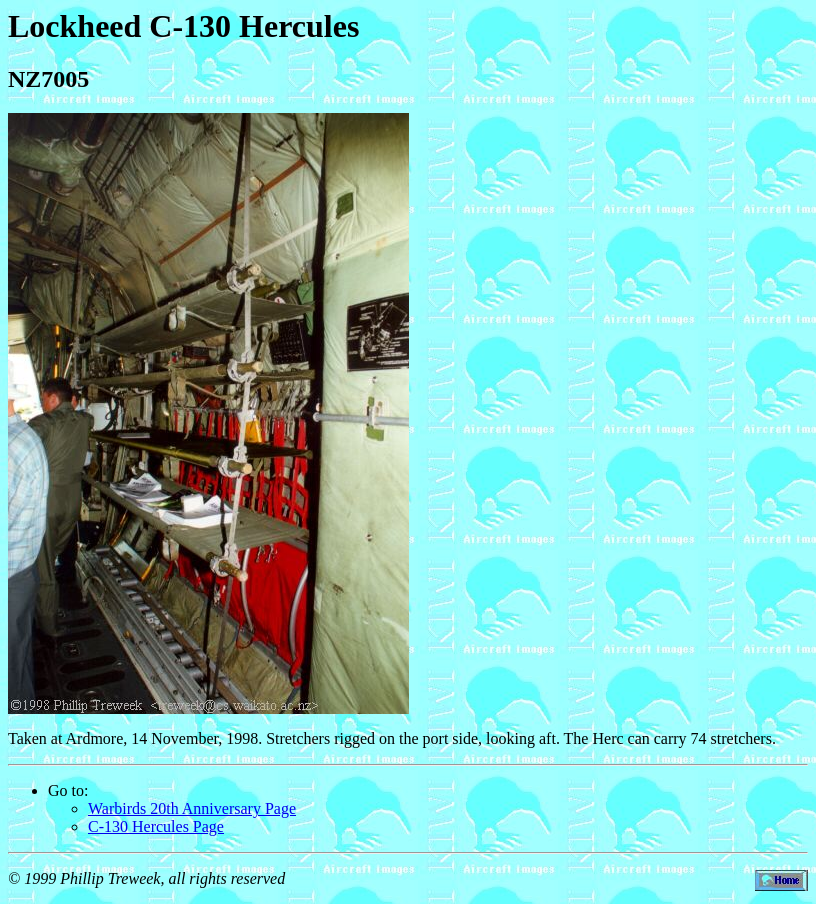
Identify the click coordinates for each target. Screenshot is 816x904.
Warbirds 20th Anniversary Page (192, 808)
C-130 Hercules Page (156, 826)
